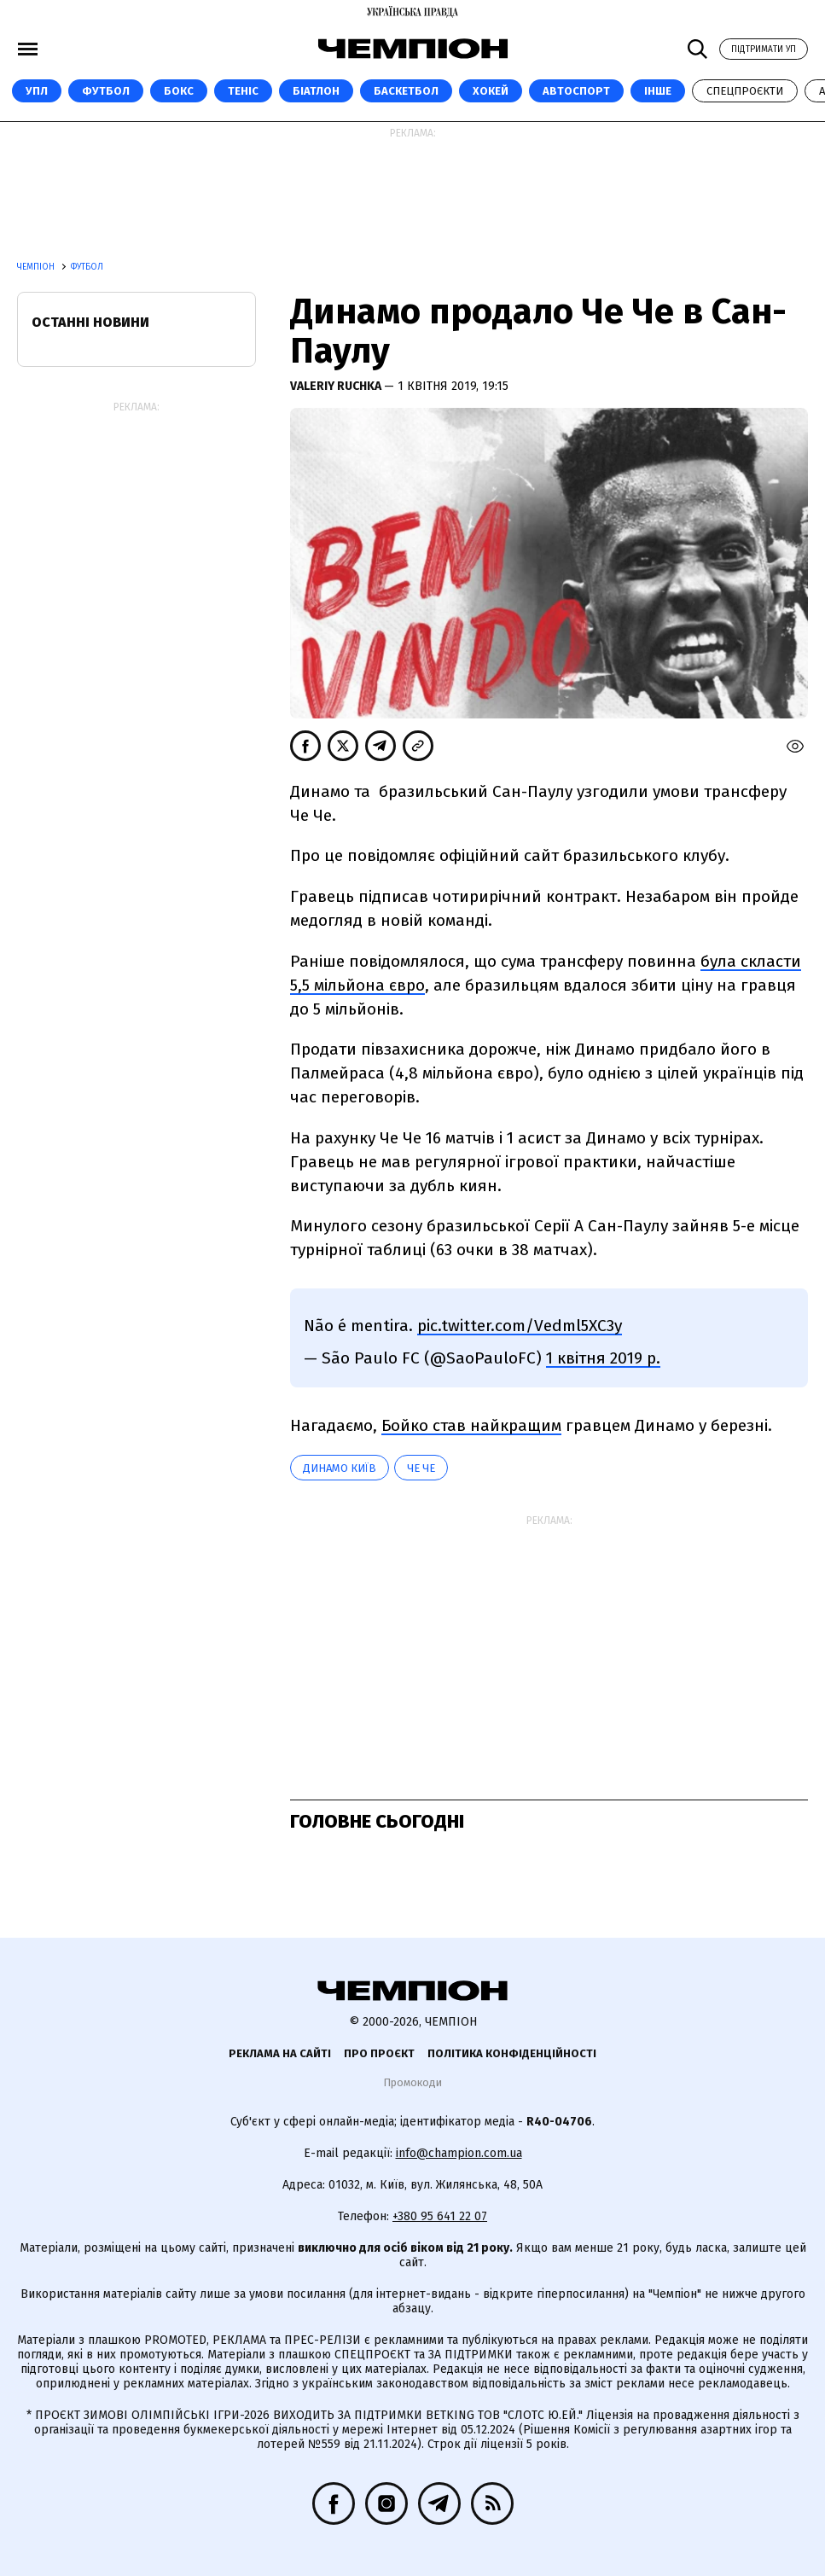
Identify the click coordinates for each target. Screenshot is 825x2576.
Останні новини (90, 322)
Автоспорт (576, 90)
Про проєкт (379, 2053)
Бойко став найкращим (471, 1425)
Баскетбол (406, 90)
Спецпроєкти (744, 90)
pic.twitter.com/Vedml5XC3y (519, 1325)
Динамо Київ (339, 1468)
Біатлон (316, 90)
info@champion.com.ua (459, 2153)
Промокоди (412, 2082)
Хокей (490, 90)
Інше (657, 90)
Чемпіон (37, 267)
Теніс (243, 90)
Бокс (179, 90)
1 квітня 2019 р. (603, 1358)
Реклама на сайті (280, 2053)
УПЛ (37, 90)
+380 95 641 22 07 (439, 2216)
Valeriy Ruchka (337, 386)
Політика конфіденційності (511, 2053)
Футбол (106, 90)
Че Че (421, 1468)
